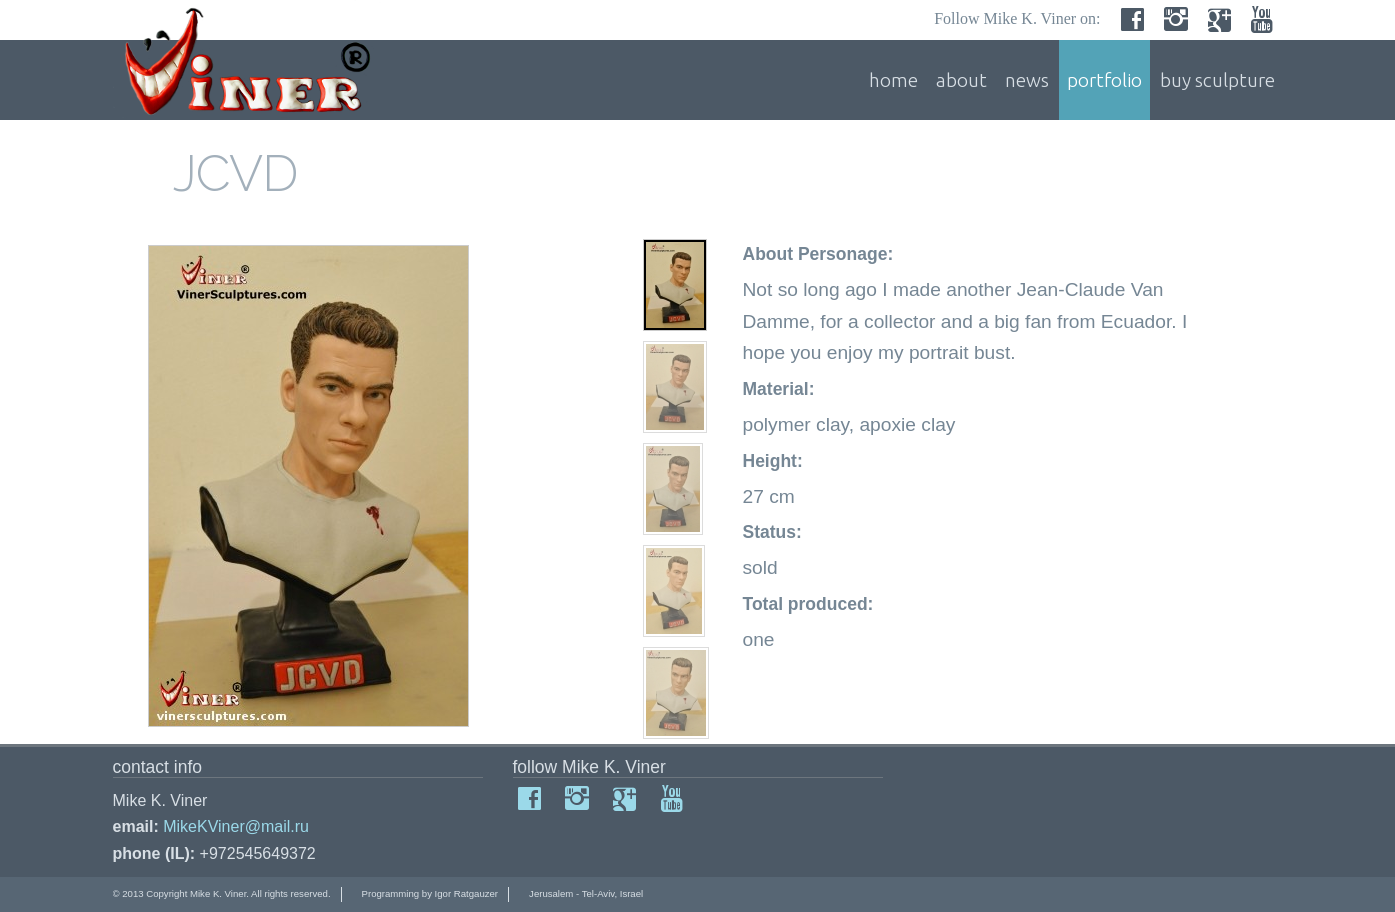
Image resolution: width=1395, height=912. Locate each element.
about (961, 80)
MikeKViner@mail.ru (236, 826)
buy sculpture (1217, 80)
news (1027, 80)
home (893, 80)
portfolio (1104, 80)
